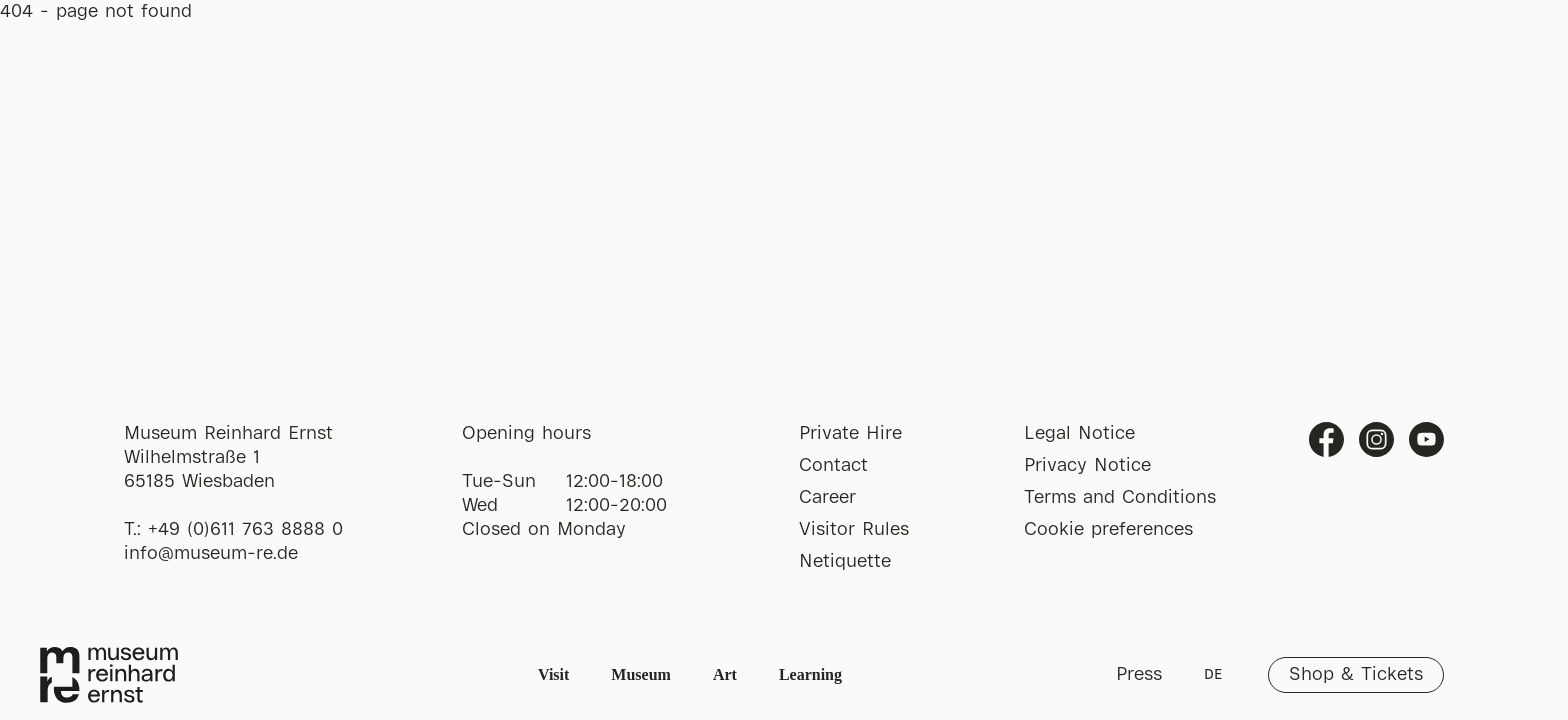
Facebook (1326, 439)
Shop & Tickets (1356, 675)
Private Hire (850, 434)
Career (827, 498)
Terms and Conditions (1120, 498)
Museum (641, 674)
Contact (833, 466)
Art (725, 674)
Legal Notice (1079, 434)
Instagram (1376, 439)
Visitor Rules (854, 530)
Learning (810, 674)
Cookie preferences (1108, 530)
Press (1139, 675)
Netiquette (845, 562)
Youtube (1426, 439)
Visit (553, 674)
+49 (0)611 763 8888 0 (245, 530)
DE (1213, 675)
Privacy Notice (1087, 466)
